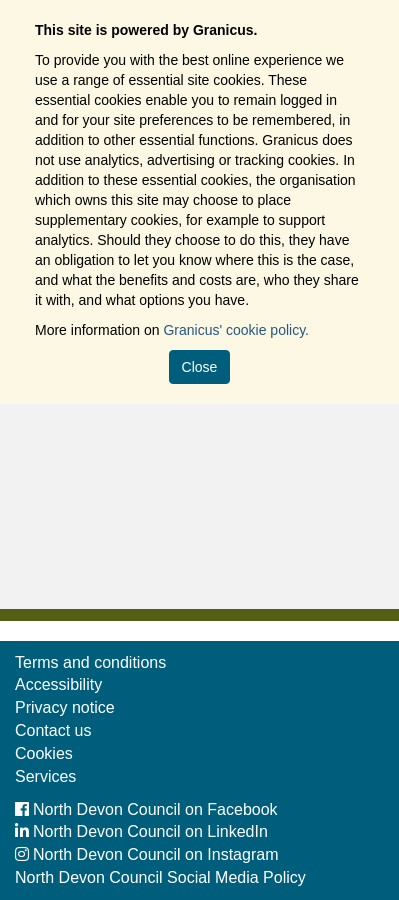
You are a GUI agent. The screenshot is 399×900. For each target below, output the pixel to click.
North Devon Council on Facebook (146, 809)
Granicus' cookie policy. (236, 330)
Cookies (44, 753)
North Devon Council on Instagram (146, 854)
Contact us (53, 730)
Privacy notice (65, 707)
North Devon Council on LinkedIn (141, 831)
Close (200, 367)
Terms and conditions (90, 662)
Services (45, 776)
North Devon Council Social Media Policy (160, 877)
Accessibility (58, 684)
